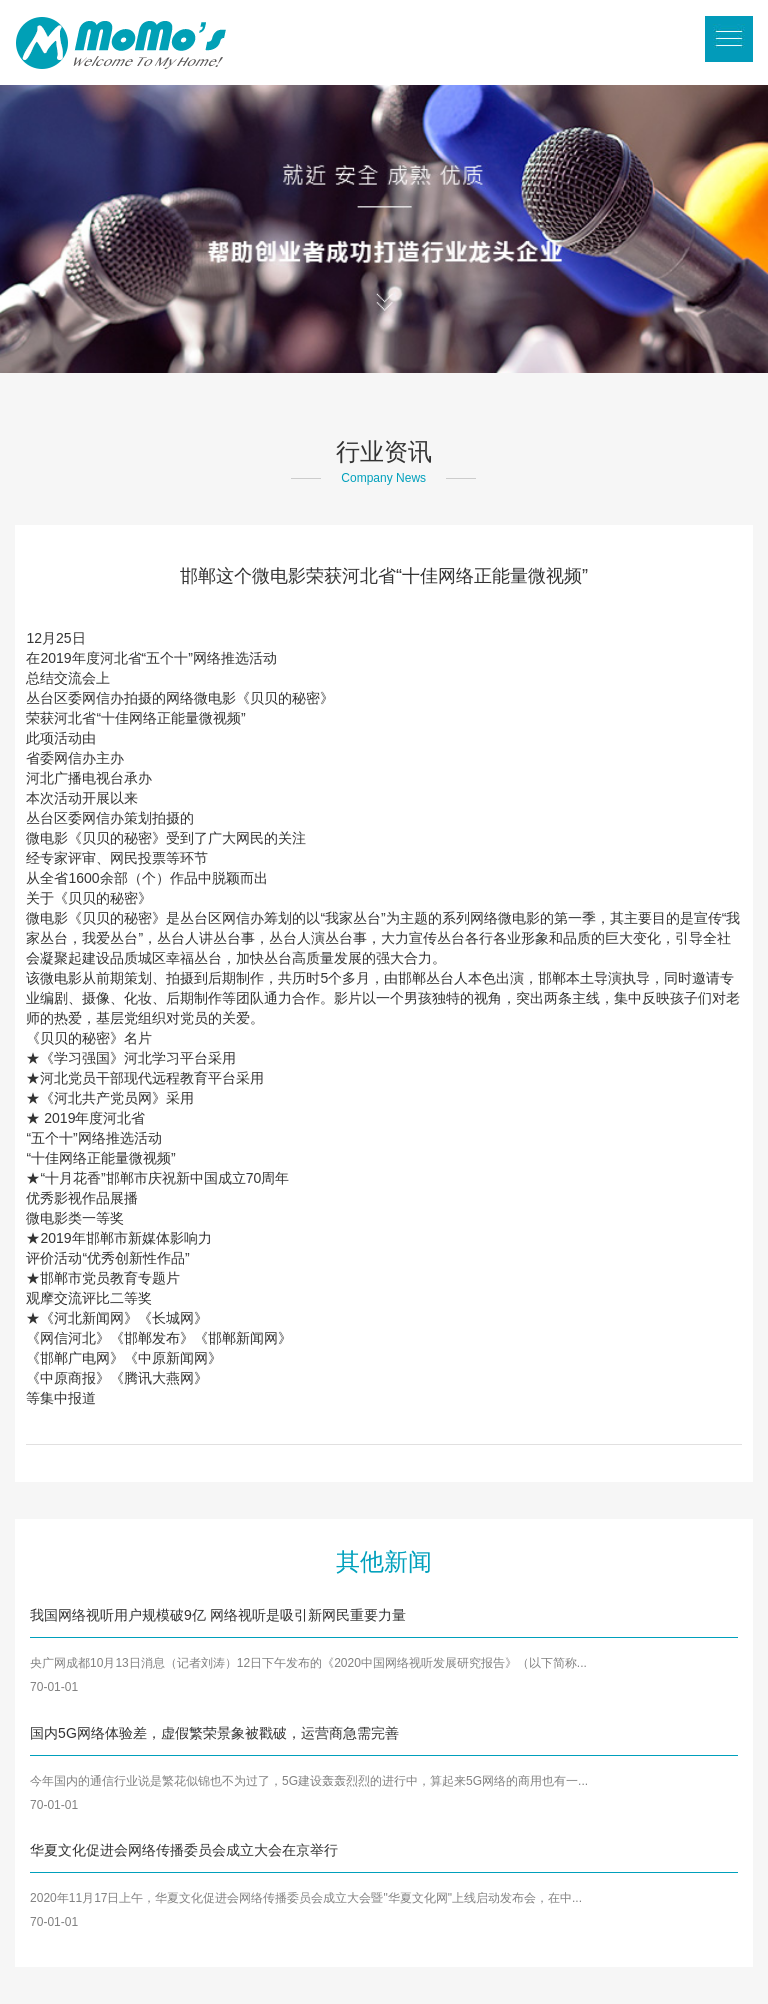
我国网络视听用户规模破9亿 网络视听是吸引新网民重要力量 (218, 1615)
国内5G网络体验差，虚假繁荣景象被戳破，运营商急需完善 (214, 1733)
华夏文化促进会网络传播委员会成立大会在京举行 (184, 1850)
